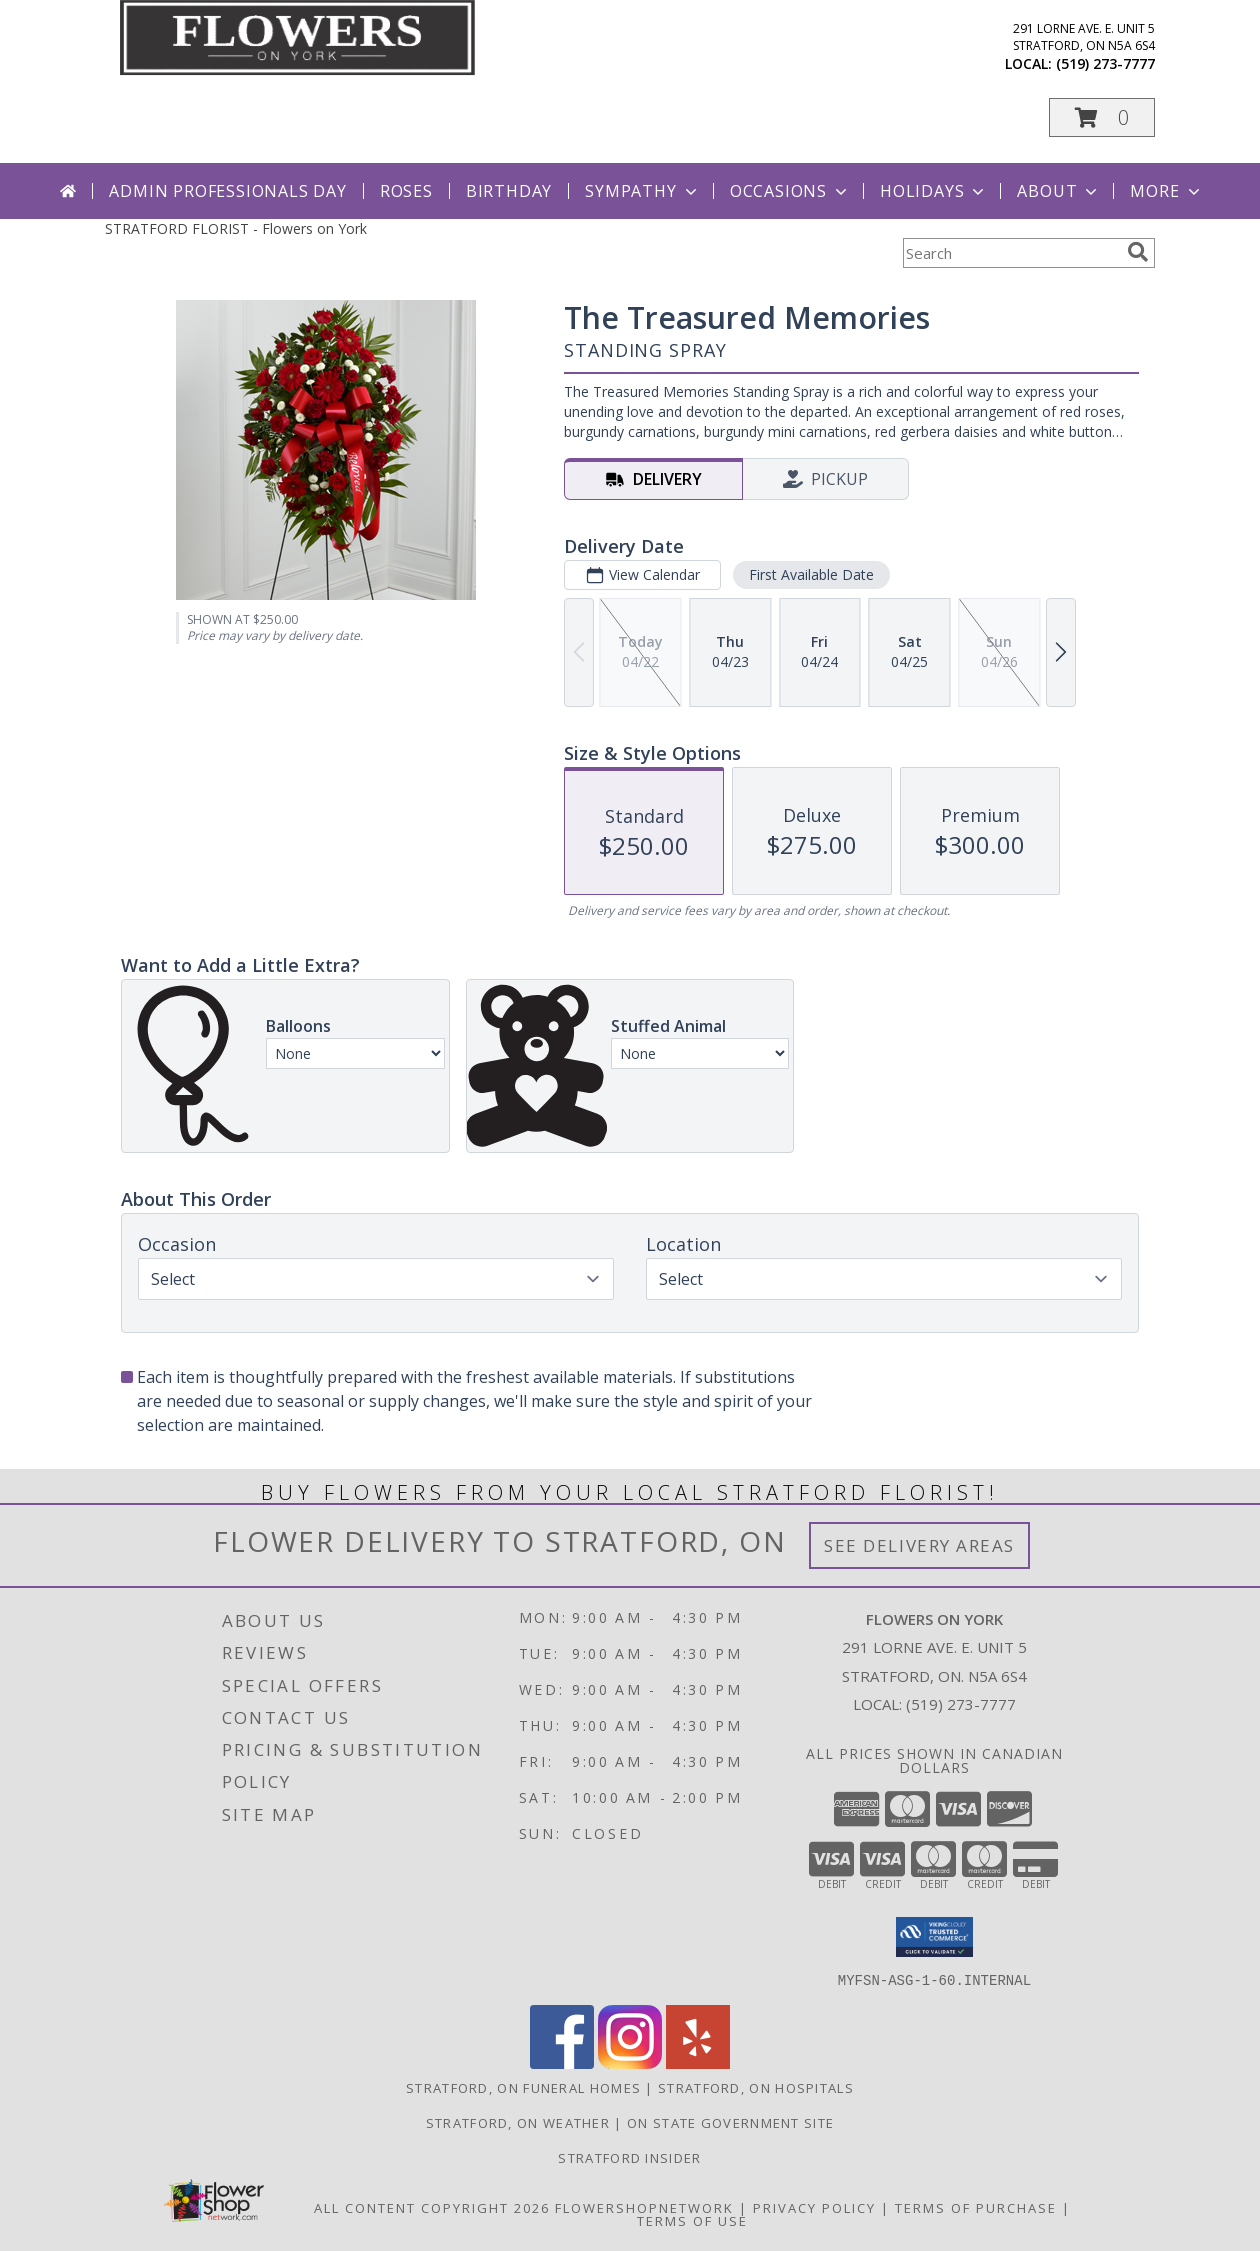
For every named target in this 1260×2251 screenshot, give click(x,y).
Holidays (934, 191)
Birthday (509, 191)
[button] (1102, 117)
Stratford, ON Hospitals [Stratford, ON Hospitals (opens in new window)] (756, 2087)
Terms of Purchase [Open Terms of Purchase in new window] (976, 2207)
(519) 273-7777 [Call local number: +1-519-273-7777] (1105, 63)
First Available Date (811, 574)
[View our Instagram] (630, 2062)
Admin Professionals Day (227, 191)
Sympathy (642, 191)
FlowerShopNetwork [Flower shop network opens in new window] (644, 2207)
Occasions (790, 191)
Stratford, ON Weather (518, 2122)
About (1059, 191)
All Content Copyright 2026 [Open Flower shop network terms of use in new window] (432, 2207)
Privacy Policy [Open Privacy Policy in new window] (814, 2207)
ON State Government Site (730, 2122)
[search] (1138, 252)
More (1166, 191)
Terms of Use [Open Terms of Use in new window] (692, 2220)
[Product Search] (1011, 253)
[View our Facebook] (562, 2062)
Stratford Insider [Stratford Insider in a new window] (629, 2157)
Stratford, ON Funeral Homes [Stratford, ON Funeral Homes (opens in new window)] (523, 2087)
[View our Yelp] (698, 2062)
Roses (406, 191)
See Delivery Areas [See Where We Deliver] (919, 1545)
